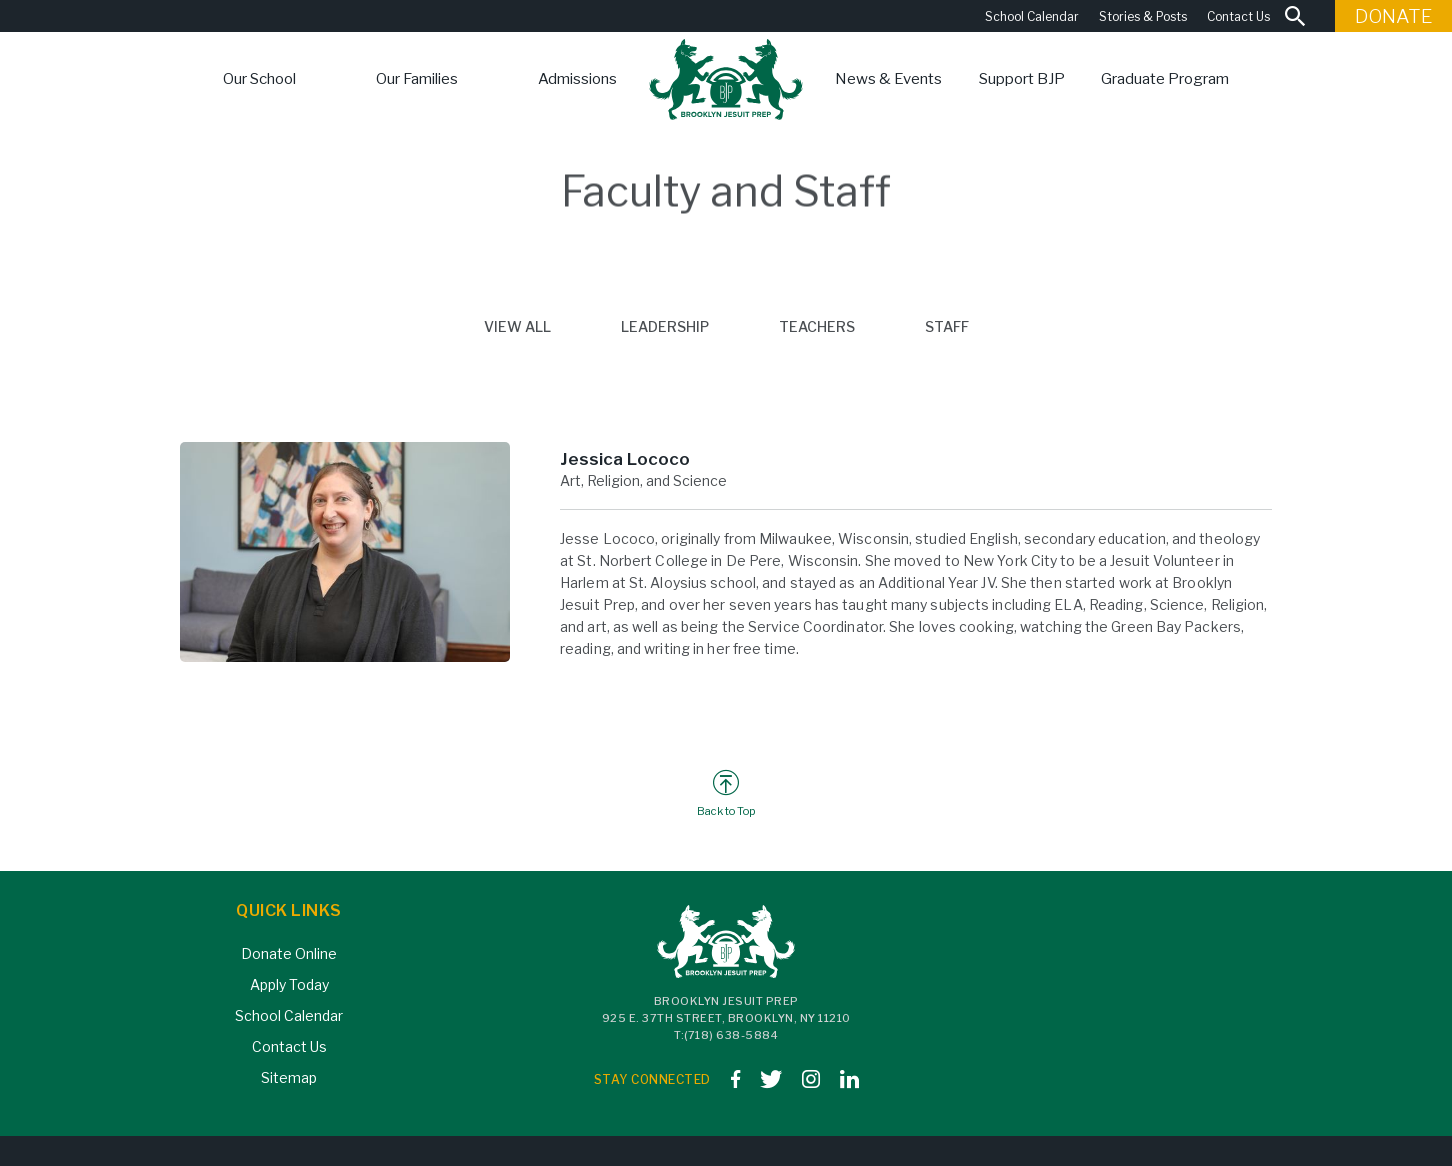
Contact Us (1238, 16)
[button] (259, 79)
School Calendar (1032, 16)
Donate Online (289, 953)
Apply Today (289, 984)
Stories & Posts (1143, 16)
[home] (726, 79)
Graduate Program (1165, 79)
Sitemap (289, 1077)
